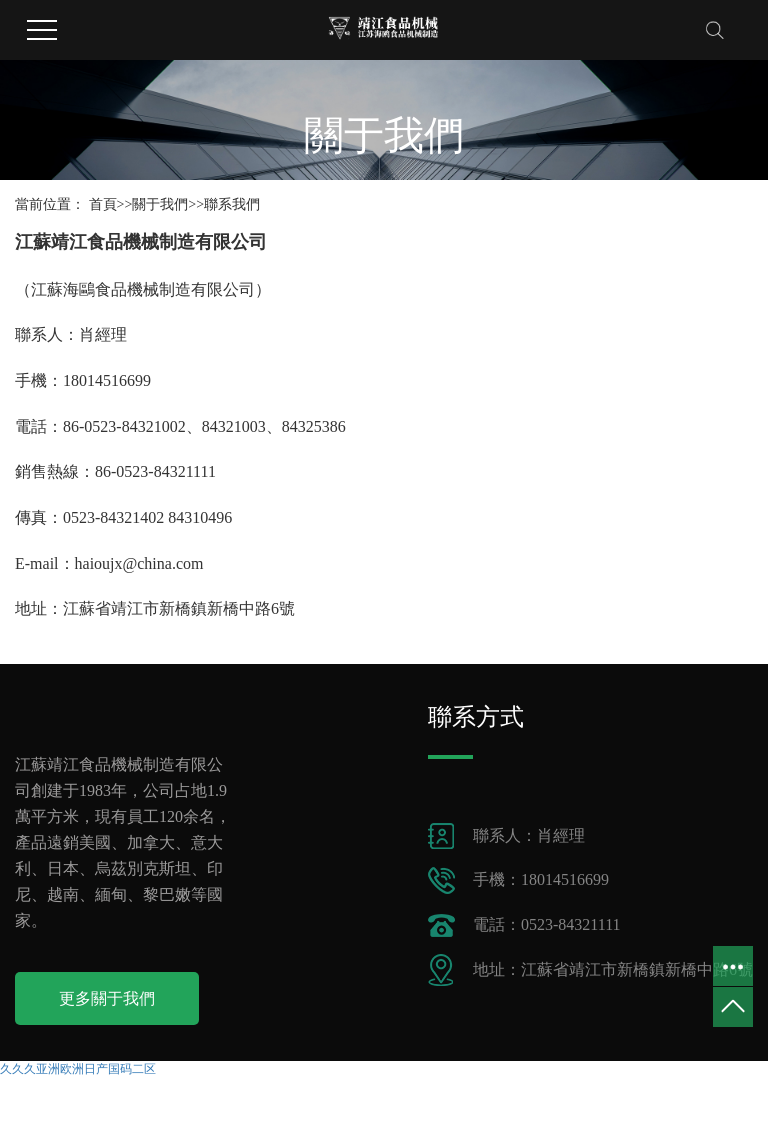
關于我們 (160, 204)
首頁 (103, 204)
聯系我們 (232, 204)
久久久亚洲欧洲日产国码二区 (78, 1069)
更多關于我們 (107, 998)
